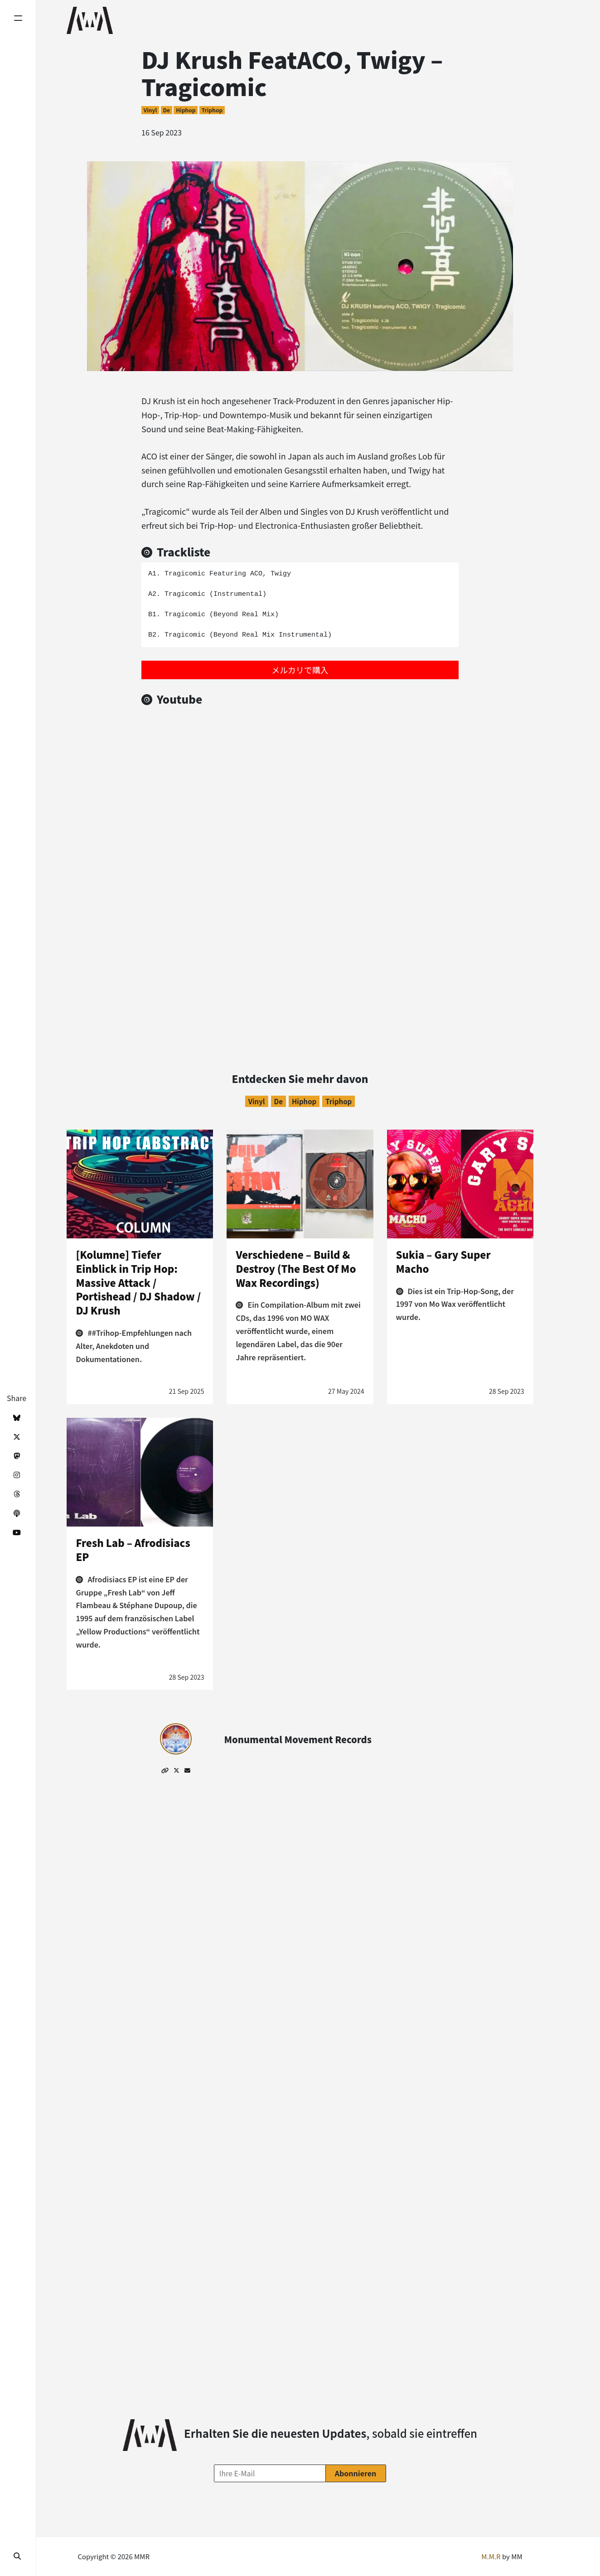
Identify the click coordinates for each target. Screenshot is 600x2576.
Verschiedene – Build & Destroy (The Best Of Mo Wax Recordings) (296, 1268)
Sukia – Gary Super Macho (443, 1261)
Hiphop (185, 110)
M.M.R (490, 2556)
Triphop (212, 110)
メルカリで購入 (299, 670)
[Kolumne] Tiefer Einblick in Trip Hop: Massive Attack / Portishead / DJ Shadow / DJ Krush (138, 1282)
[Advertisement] (300, 954)
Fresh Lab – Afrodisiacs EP (133, 1549)
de (166, 110)
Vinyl (150, 110)
